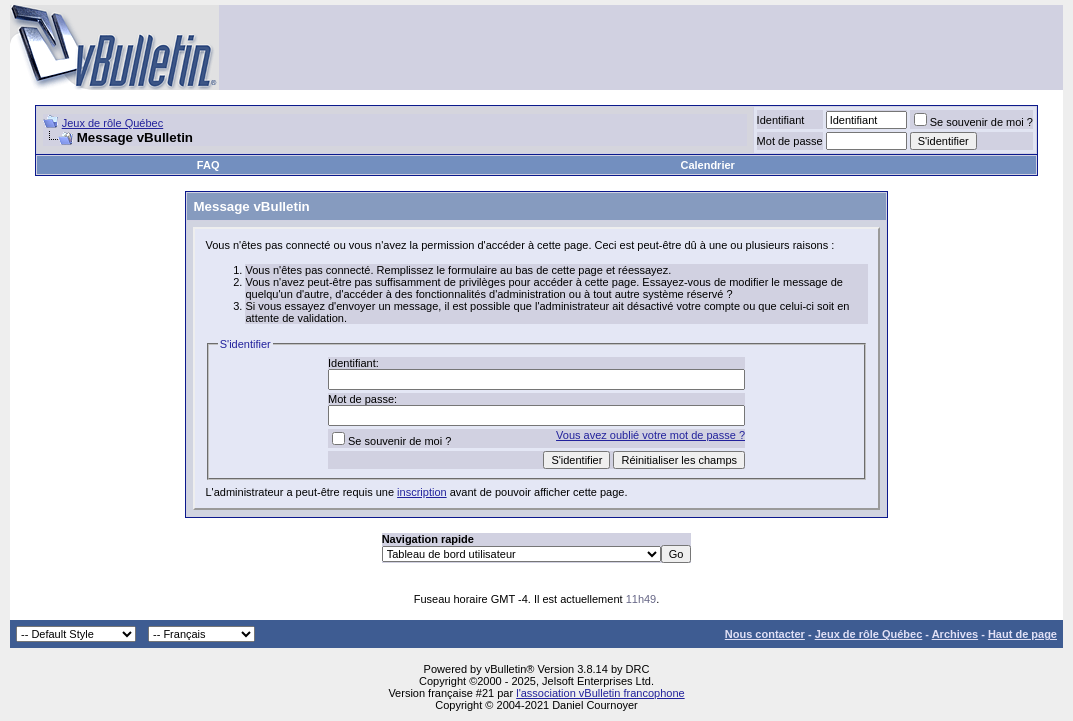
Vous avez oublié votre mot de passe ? (650, 435)
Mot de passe (790, 141)
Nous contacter (765, 634)
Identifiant (781, 120)
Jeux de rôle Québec (113, 123)
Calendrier (707, 165)
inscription (422, 492)
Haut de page (1022, 634)
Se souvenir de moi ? (973, 122)
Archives (955, 634)
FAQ (208, 165)
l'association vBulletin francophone (600, 693)
